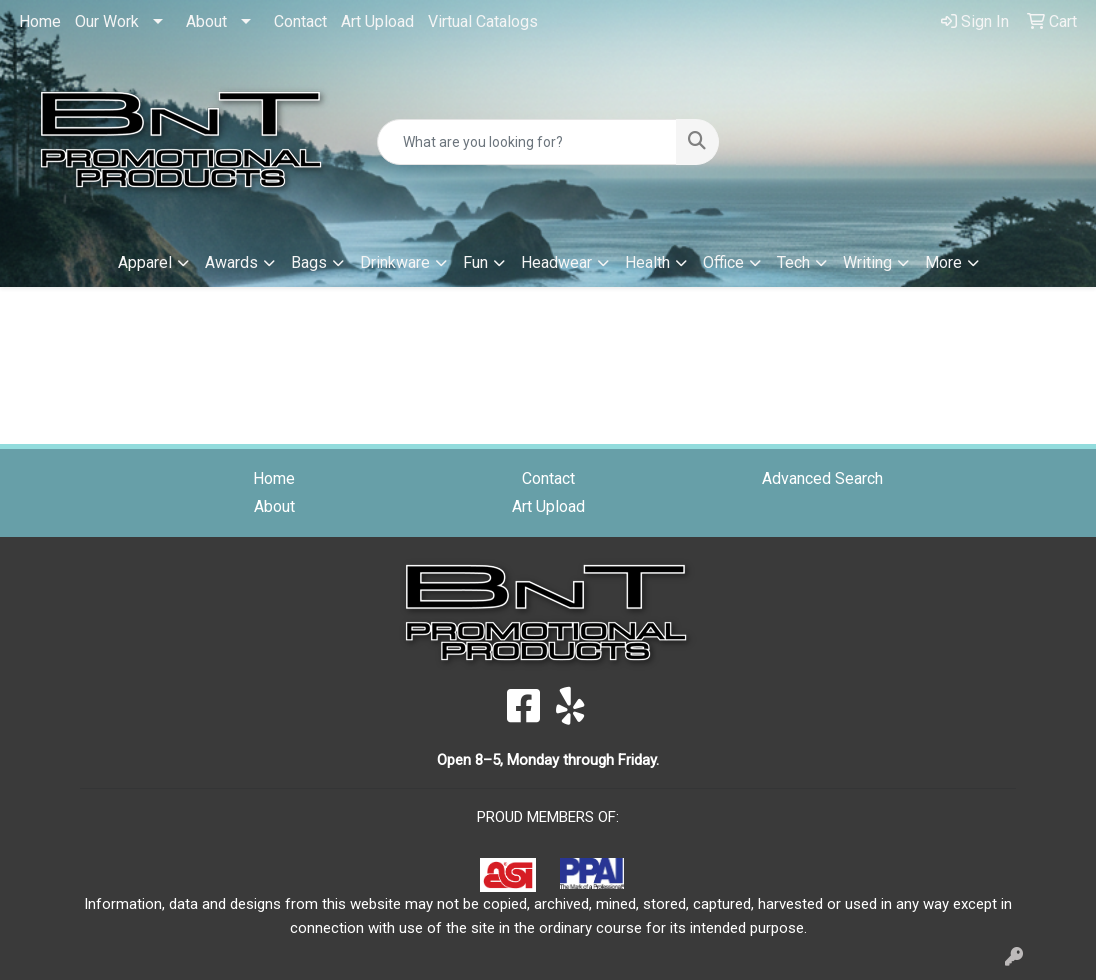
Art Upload (377, 21)
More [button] (943, 262)
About (206, 21)
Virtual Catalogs (483, 21)
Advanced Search (822, 478)
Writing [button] (867, 262)
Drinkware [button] (395, 262)
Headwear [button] (556, 262)
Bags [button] (309, 262)
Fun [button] (475, 262)
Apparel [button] (145, 262)
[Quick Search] (526, 142)
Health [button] (647, 262)
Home (40, 21)
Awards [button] (231, 262)
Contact (300, 21)
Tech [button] (793, 262)
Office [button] (723, 262)
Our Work (107, 21)
